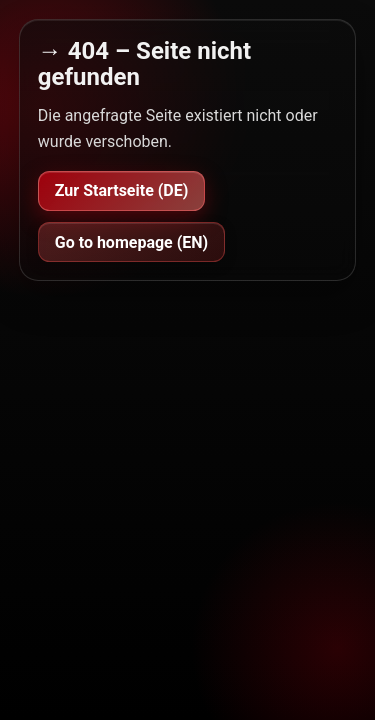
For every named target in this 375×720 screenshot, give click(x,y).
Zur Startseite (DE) (122, 190)
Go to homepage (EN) (131, 242)
